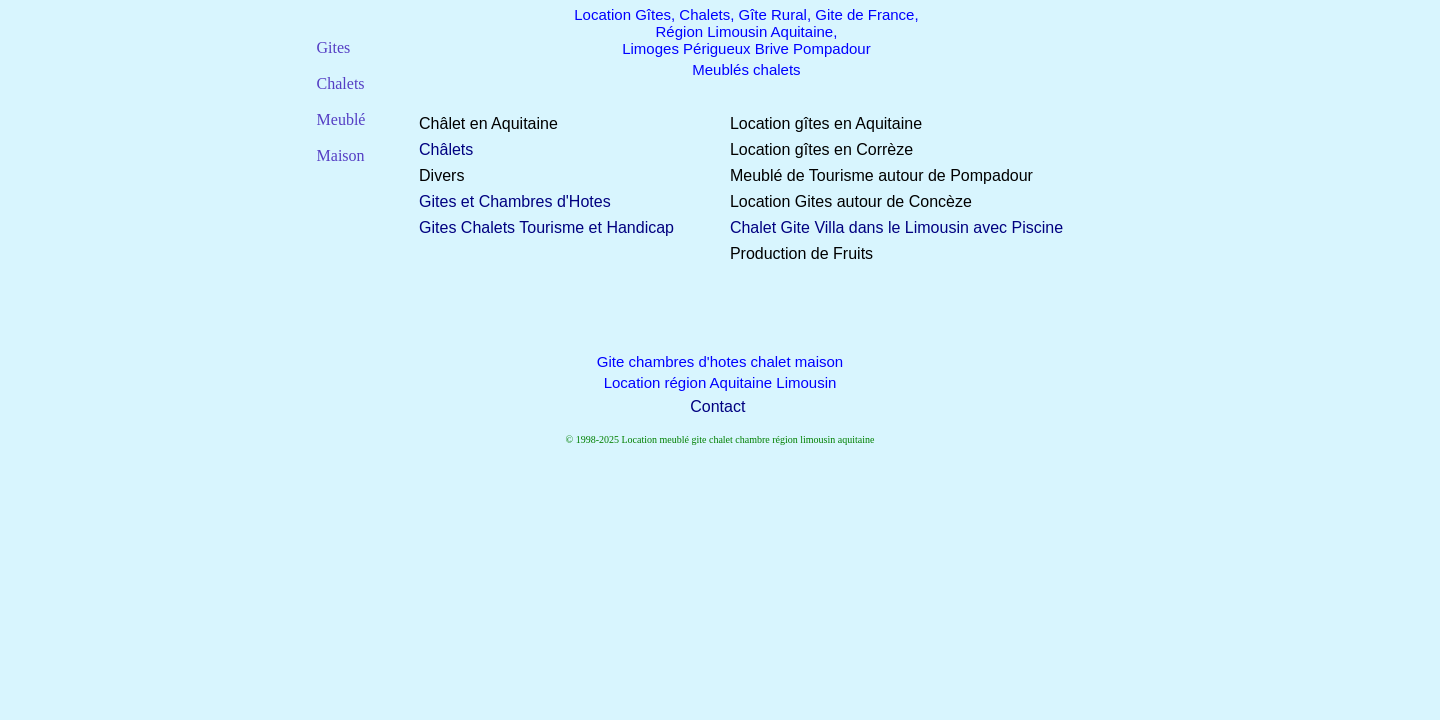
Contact (717, 406)
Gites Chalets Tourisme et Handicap (546, 227)
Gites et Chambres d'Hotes (515, 201)
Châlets (446, 149)
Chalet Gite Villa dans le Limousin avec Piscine (896, 227)
